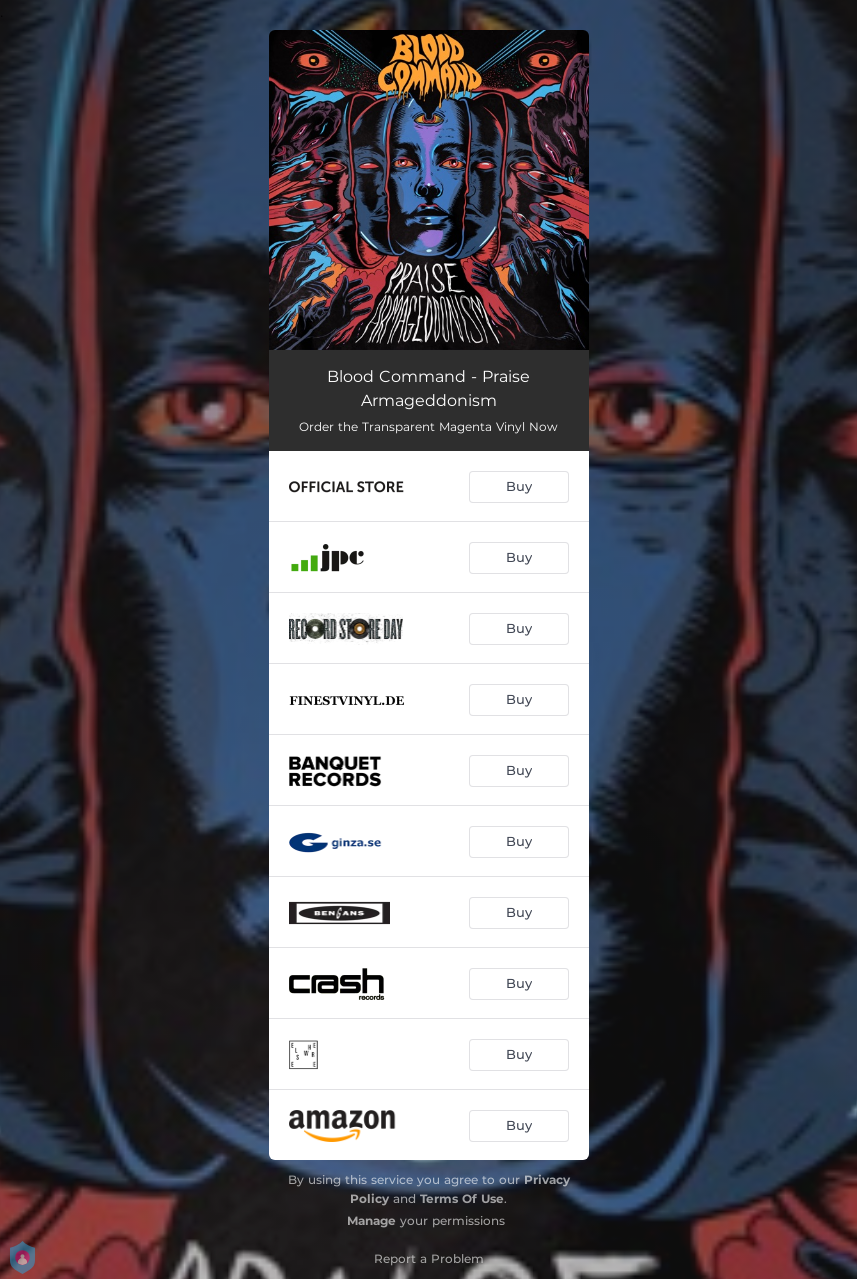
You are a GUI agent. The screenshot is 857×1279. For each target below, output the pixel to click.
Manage (371, 1220)
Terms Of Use (462, 1198)
